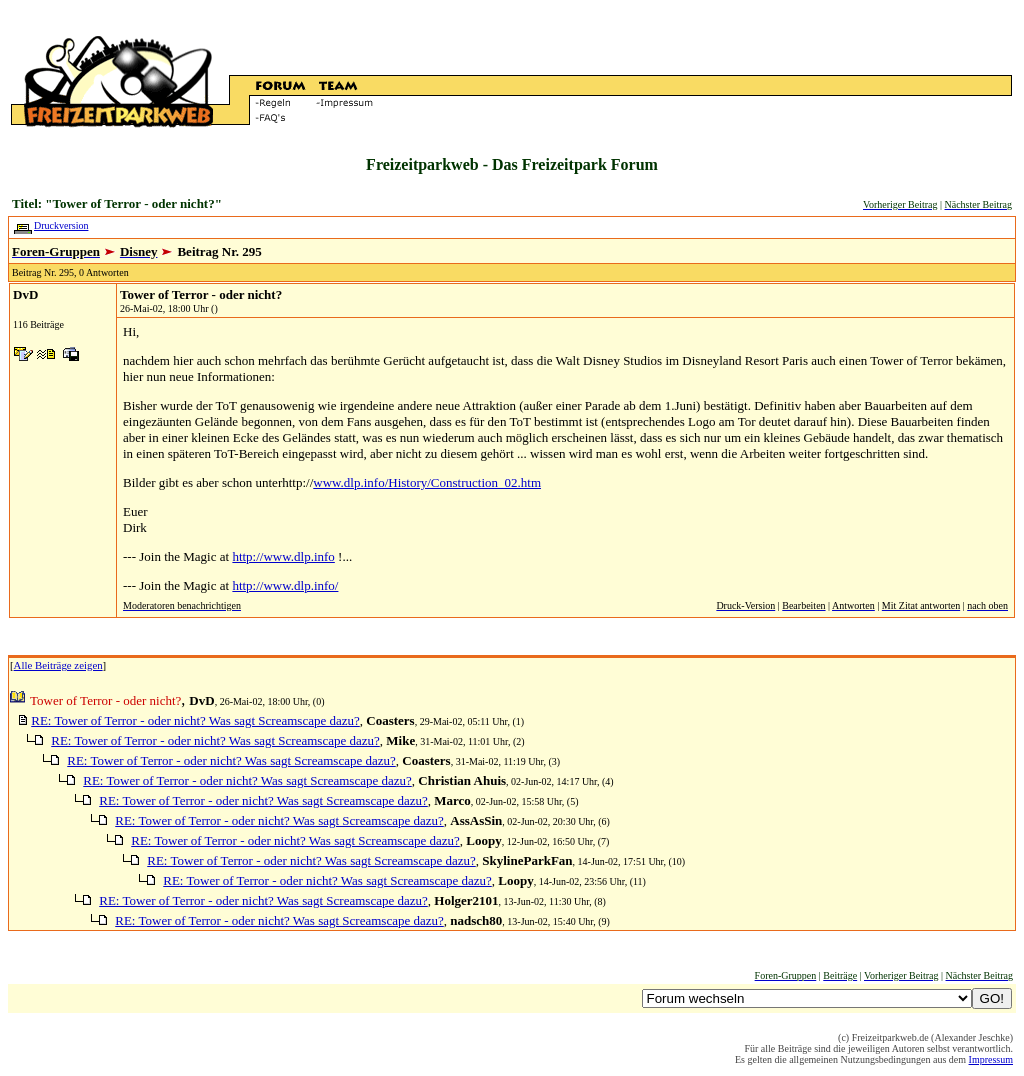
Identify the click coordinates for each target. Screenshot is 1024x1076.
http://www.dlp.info (283, 556)
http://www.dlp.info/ (285, 585)
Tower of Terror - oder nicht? (201, 294)
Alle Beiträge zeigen (58, 665)
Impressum (991, 1059)
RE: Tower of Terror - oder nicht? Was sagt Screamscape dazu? (195, 720)
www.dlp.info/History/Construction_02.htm (427, 482)
